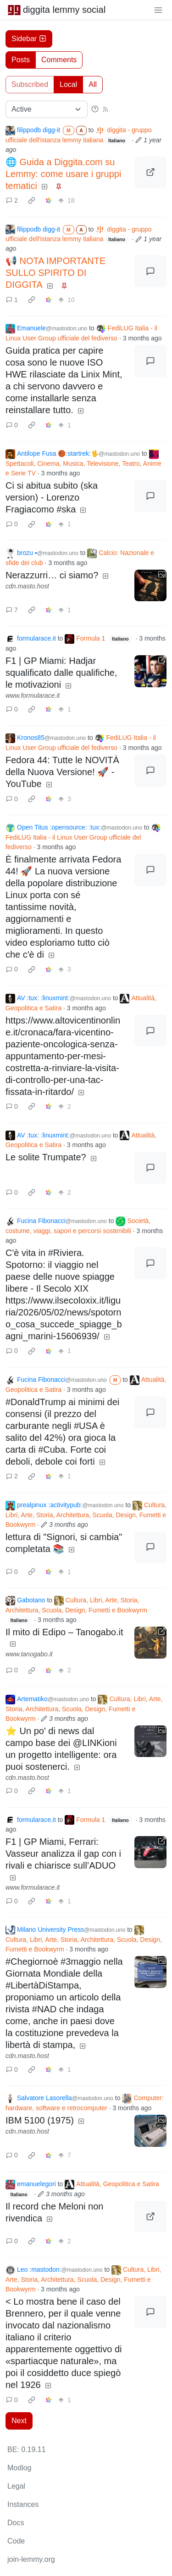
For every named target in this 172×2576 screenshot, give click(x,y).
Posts (20, 60)
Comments (59, 60)
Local (68, 84)
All (93, 84)
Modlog (19, 2468)
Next (19, 2421)
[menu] (158, 9)
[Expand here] (150, 586)
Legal (16, 2486)
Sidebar (28, 39)
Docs (15, 2523)
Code (16, 2541)
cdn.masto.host (27, 586)
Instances (23, 2504)
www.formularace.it (33, 695)
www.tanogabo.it (29, 1654)
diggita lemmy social (56, 9)
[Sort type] (47, 109)
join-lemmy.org (31, 2559)
